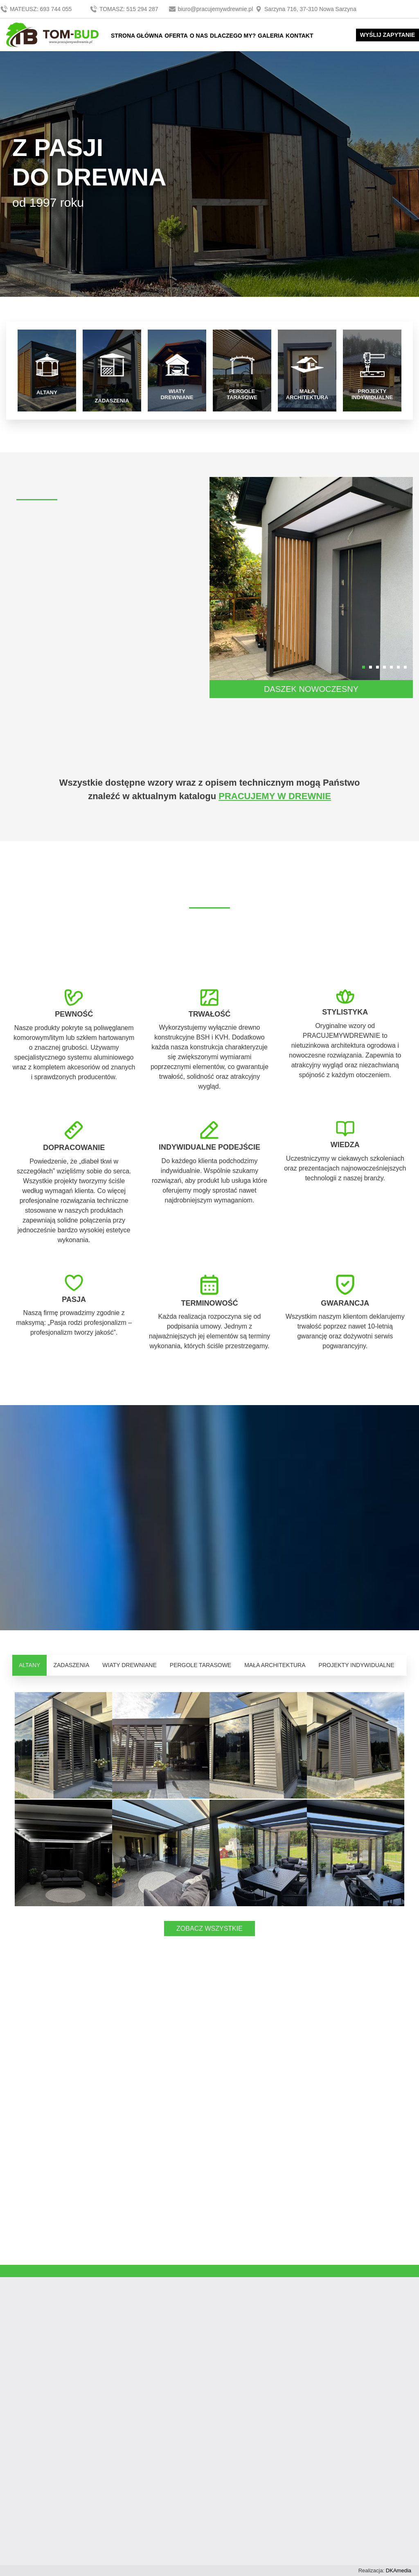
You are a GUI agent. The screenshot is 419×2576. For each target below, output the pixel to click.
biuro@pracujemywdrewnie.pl (211, 9)
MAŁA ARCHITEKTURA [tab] (274, 1665)
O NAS (199, 35)
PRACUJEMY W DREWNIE (275, 796)
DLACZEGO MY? (233, 35)
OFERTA (176, 35)
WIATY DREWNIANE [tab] (129, 1665)
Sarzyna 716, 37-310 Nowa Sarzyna (305, 9)
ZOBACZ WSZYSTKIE (209, 1928)
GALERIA (271, 35)
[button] (363, 667)
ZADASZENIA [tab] (71, 1665)
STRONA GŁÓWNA (136, 35)
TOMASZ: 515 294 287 (125, 9)
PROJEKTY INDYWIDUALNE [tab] (356, 1665)
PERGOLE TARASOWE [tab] (200, 1665)
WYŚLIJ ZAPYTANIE (387, 35)
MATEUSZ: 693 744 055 (36, 9)
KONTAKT (299, 35)
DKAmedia (398, 2570)
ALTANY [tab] (29, 1665)
